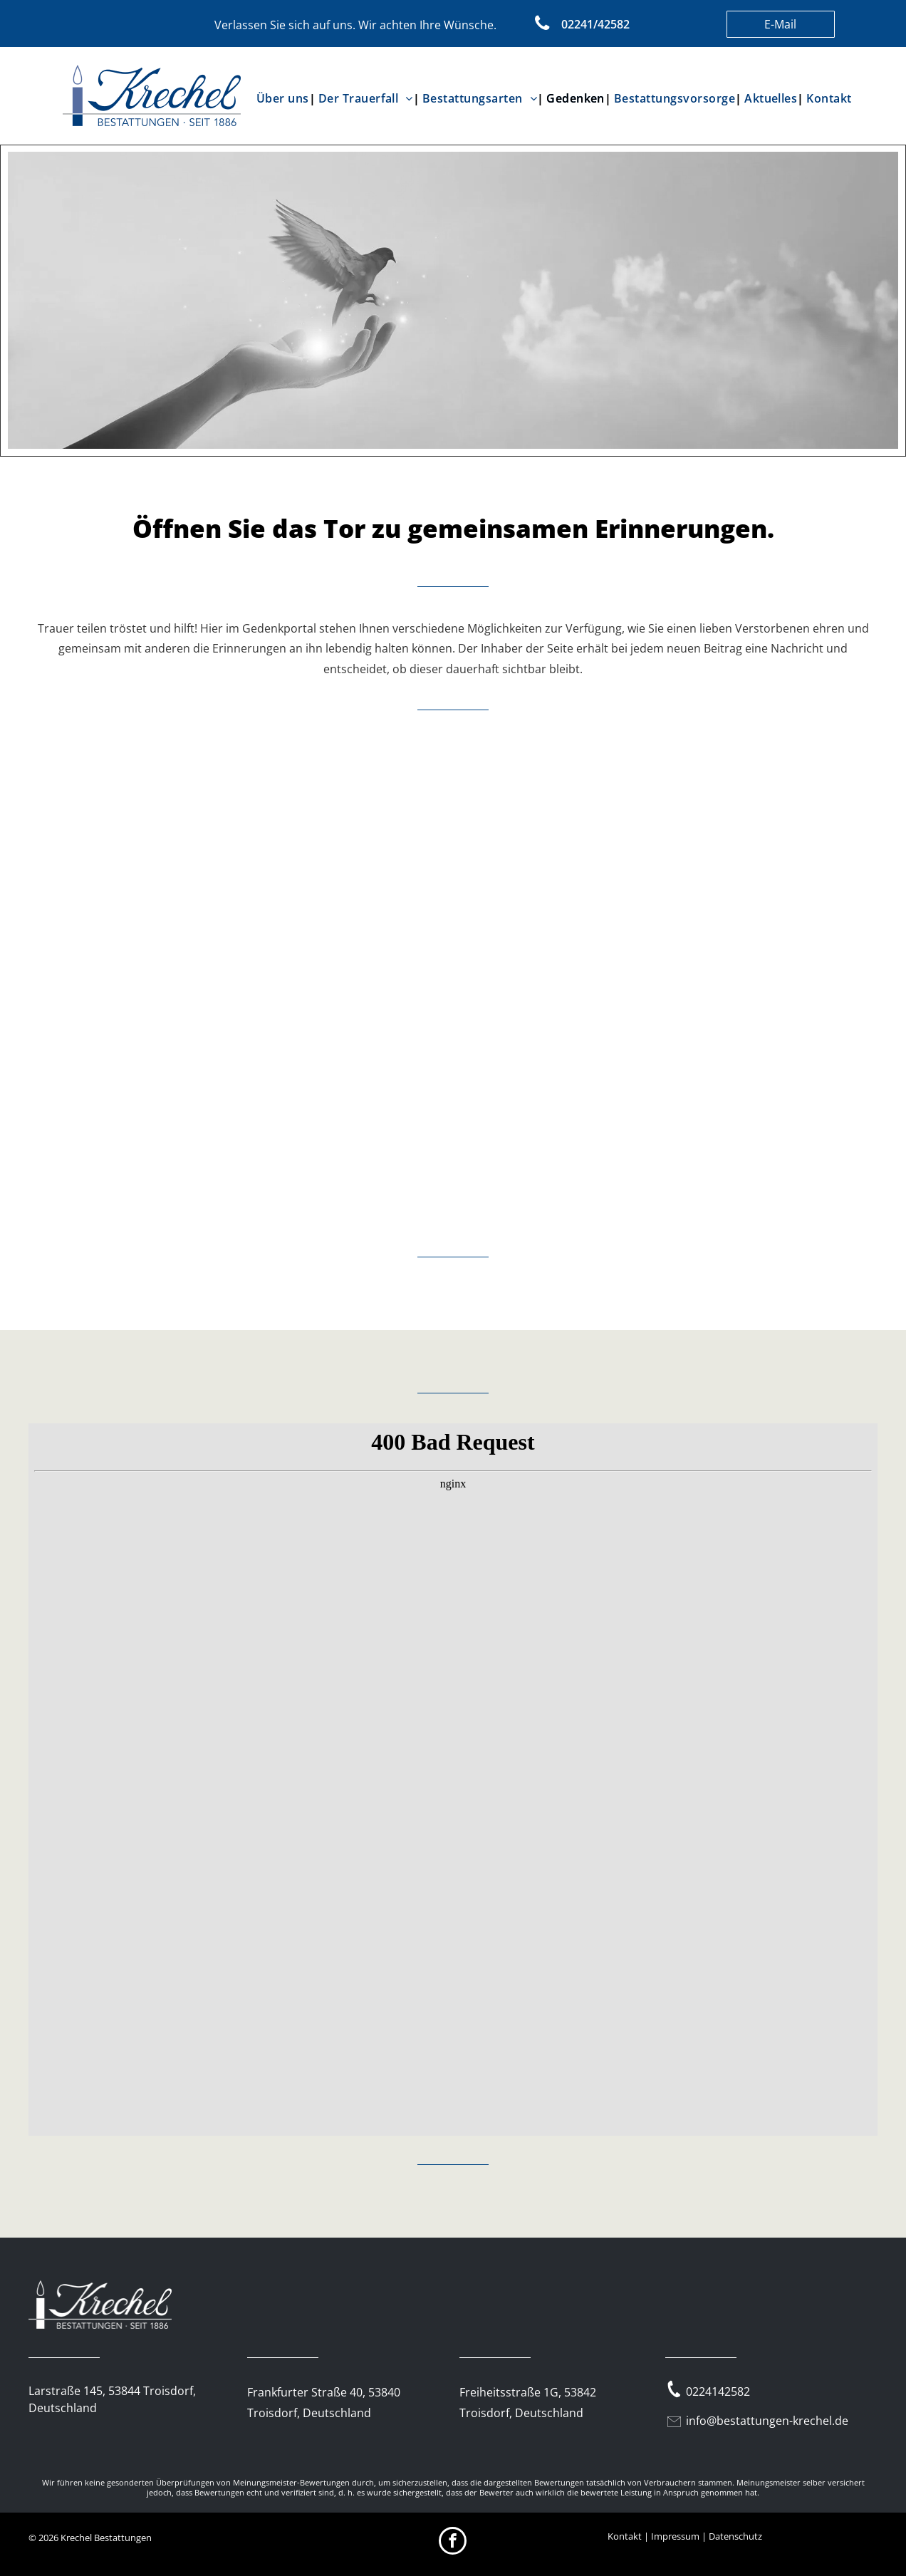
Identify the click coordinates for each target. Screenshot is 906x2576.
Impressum (675, 2536)
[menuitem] (285, 98)
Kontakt (625, 2536)
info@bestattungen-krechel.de (767, 2421)
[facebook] (453, 2542)
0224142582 (718, 2391)
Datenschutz (735, 2536)
